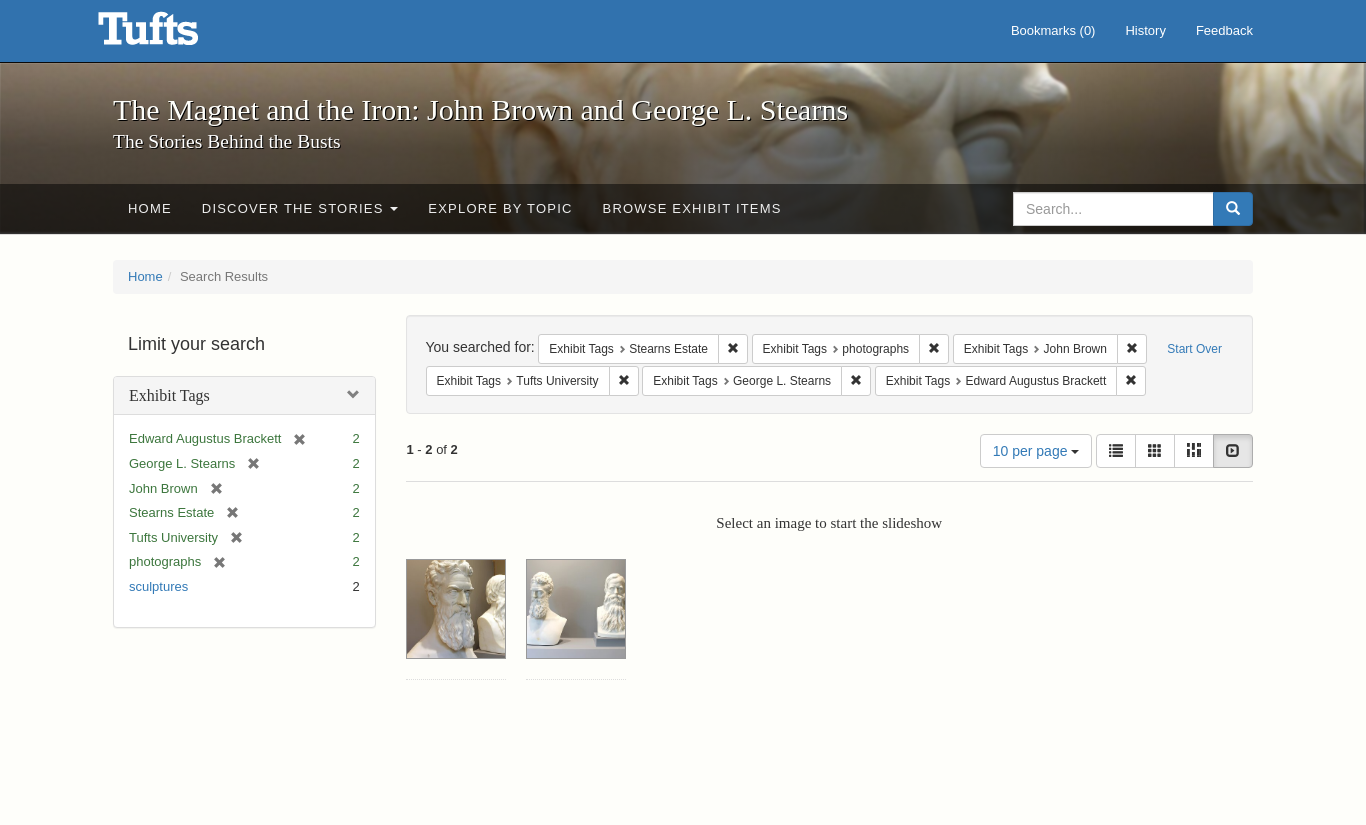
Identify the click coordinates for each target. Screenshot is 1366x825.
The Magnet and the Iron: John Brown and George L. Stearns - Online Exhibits (173, 35)
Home (150, 208)
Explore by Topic (500, 208)
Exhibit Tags (169, 395)
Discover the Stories (300, 208)
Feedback (1224, 30)
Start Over (1194, 349)
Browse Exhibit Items (692, 208)
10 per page (1036, 451)
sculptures (158, 586)
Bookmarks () (1053, 30)
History (1145, 30)
